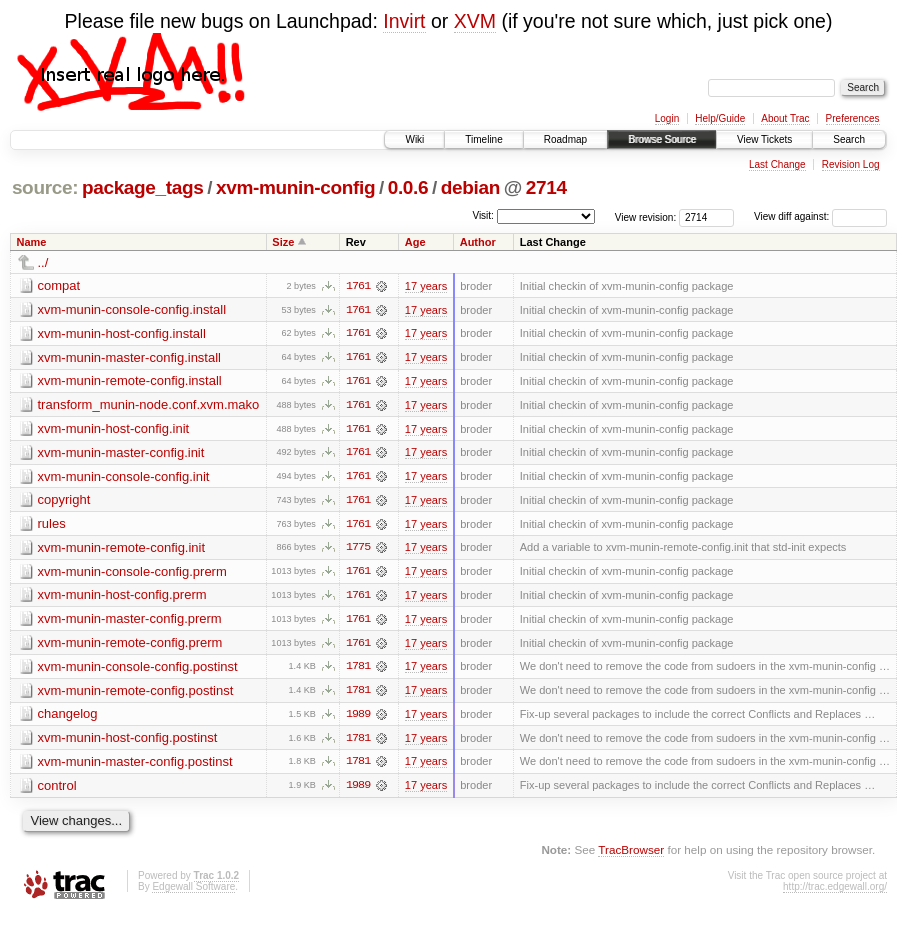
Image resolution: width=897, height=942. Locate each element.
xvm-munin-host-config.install (122, 333)
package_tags (143, 187)
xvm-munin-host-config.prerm (122, 597)
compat (59, 285)
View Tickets (764, 139)
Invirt (404, 21)
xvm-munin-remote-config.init (122, 549)
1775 (358, 550)
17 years (426, 286)
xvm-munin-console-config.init (124, 477)
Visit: (483, 215)
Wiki (414, 139)
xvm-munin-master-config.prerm (130, 621)
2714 (546, 187)
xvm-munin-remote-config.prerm (130, 645)
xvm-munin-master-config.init (121, 453)
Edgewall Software (193, 891)
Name (32, 242)
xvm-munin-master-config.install (130, 357)
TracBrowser (631, 854)
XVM (475, 21)
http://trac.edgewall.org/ (835, 891)
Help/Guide (720, 118)
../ (43, 262)
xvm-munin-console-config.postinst (138, 669)
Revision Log (851, 164)
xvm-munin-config (295, 187)
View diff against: (820, 216)
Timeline (483, 139)
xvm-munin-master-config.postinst (135, 765)
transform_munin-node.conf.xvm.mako (149, 405)
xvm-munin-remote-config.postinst (136, 693)
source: (45, 187)
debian (470, 187)
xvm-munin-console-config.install (132, 309)
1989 (358, 718)
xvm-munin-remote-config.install (130, 381)
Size (283, 242)
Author (478, 242)
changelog (68, 717)
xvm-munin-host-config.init (114, 429)
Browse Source (662, 139)
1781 (358, 670)
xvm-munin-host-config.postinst (128, 741)
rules (52, 525)
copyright (64, 501)
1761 (358, 286)
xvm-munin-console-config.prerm (132, 573)
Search (849, 139)
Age (415, 242)
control (57, 789)
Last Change (777, 164)
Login (667, 118)
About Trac (785, 118)
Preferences (853, 118)
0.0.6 (408, 187)
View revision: (646, 216)
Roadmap (565, 139)
